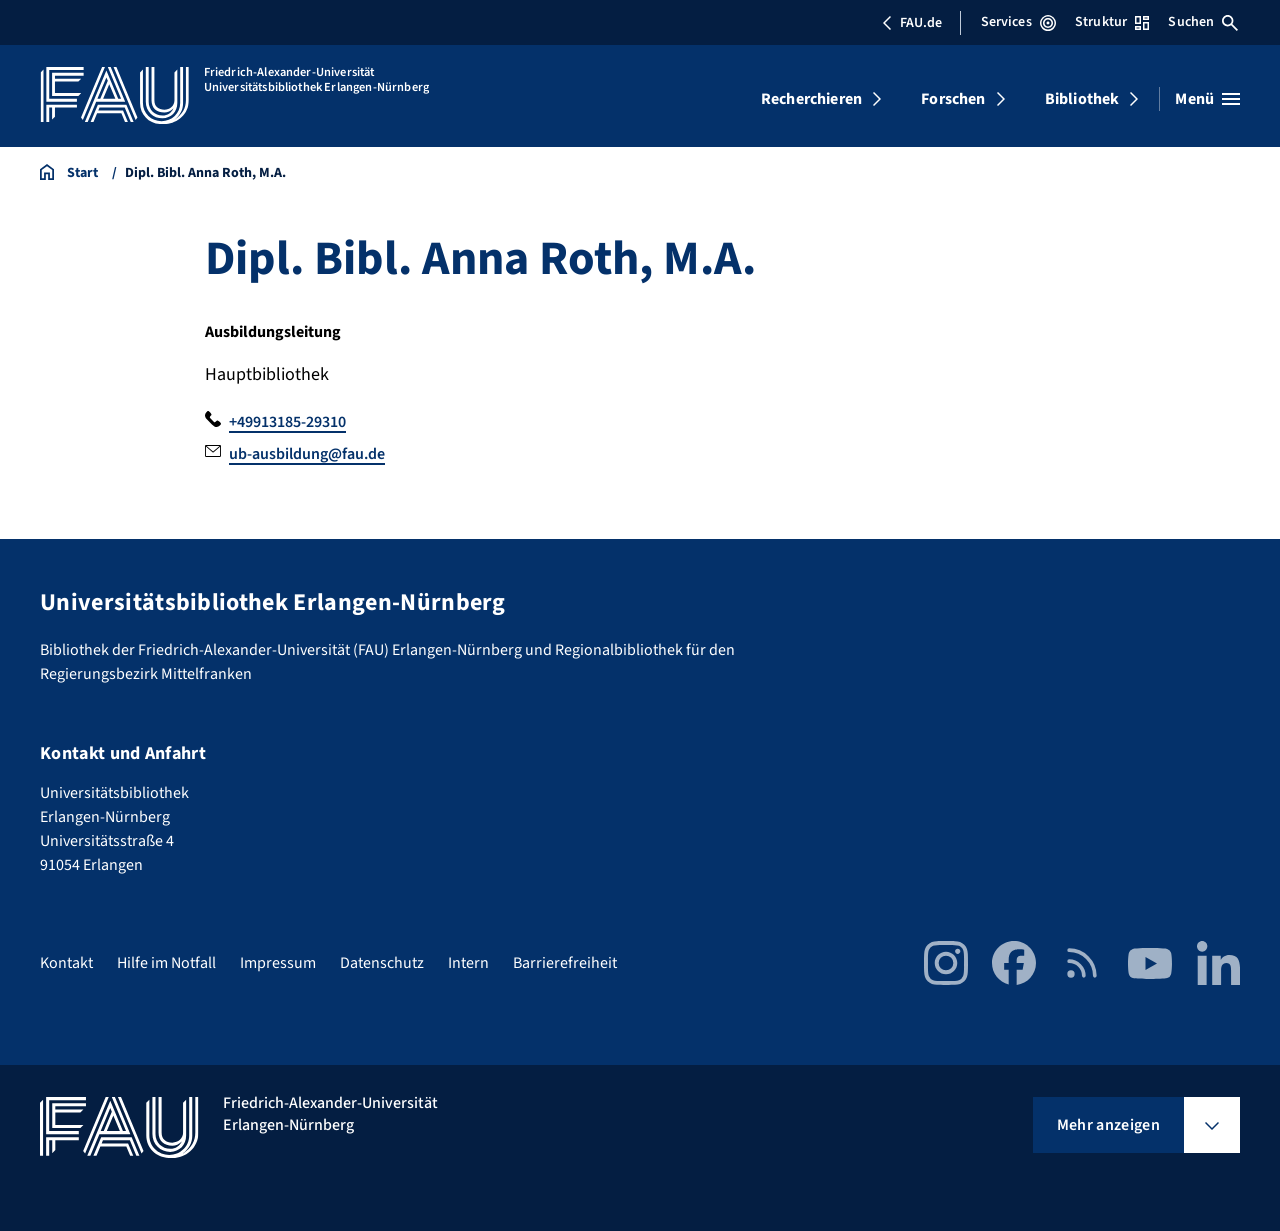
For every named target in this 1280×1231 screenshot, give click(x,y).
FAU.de (912, 23)
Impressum (278, 963)
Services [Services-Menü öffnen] (1018, 22)
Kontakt (66, 963)
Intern (468, 963)
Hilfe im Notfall (166, 963)
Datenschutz (382, 963)
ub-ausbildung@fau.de (307, 454)
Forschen (953, 99)
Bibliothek (1082, 99)
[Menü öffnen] (1207, 99)
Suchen (1203, 22)
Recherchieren (811, 99)
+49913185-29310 (287, 422)
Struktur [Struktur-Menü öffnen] (1112, 22)
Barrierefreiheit (565, 963)
